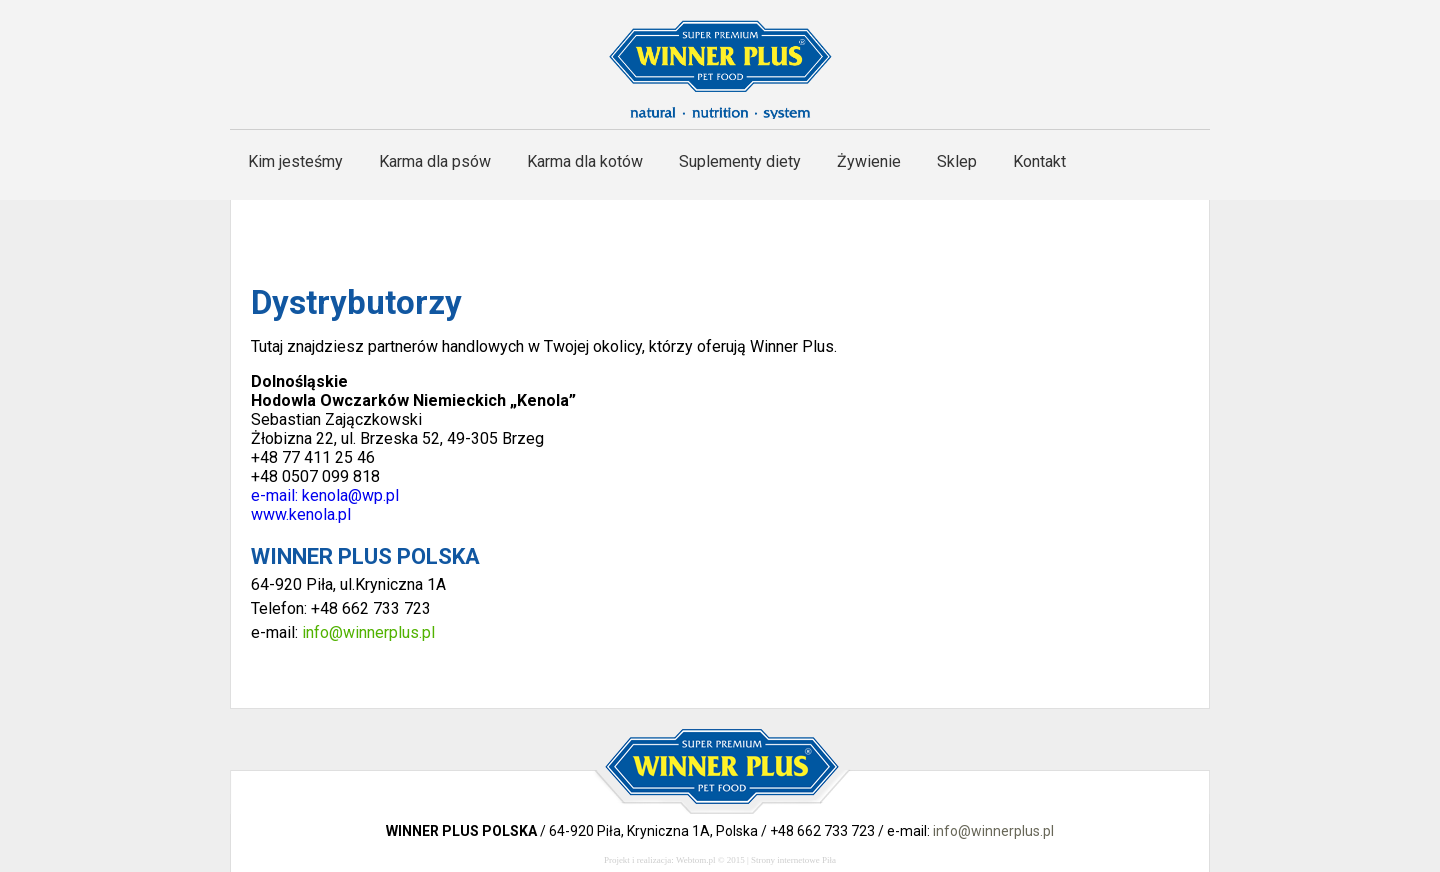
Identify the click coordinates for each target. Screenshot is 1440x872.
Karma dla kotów (585, 161)
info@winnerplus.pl (368, 632)
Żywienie (869, 161)
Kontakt (1039, 161)
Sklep (957, 161)
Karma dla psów (435, 161)
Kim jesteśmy (295, 161)
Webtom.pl (696, 860)
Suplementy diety (740, 161)
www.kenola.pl (301, 514)
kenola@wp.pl (352, 495)
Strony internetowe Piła (793, 860)
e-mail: (276, 495)
